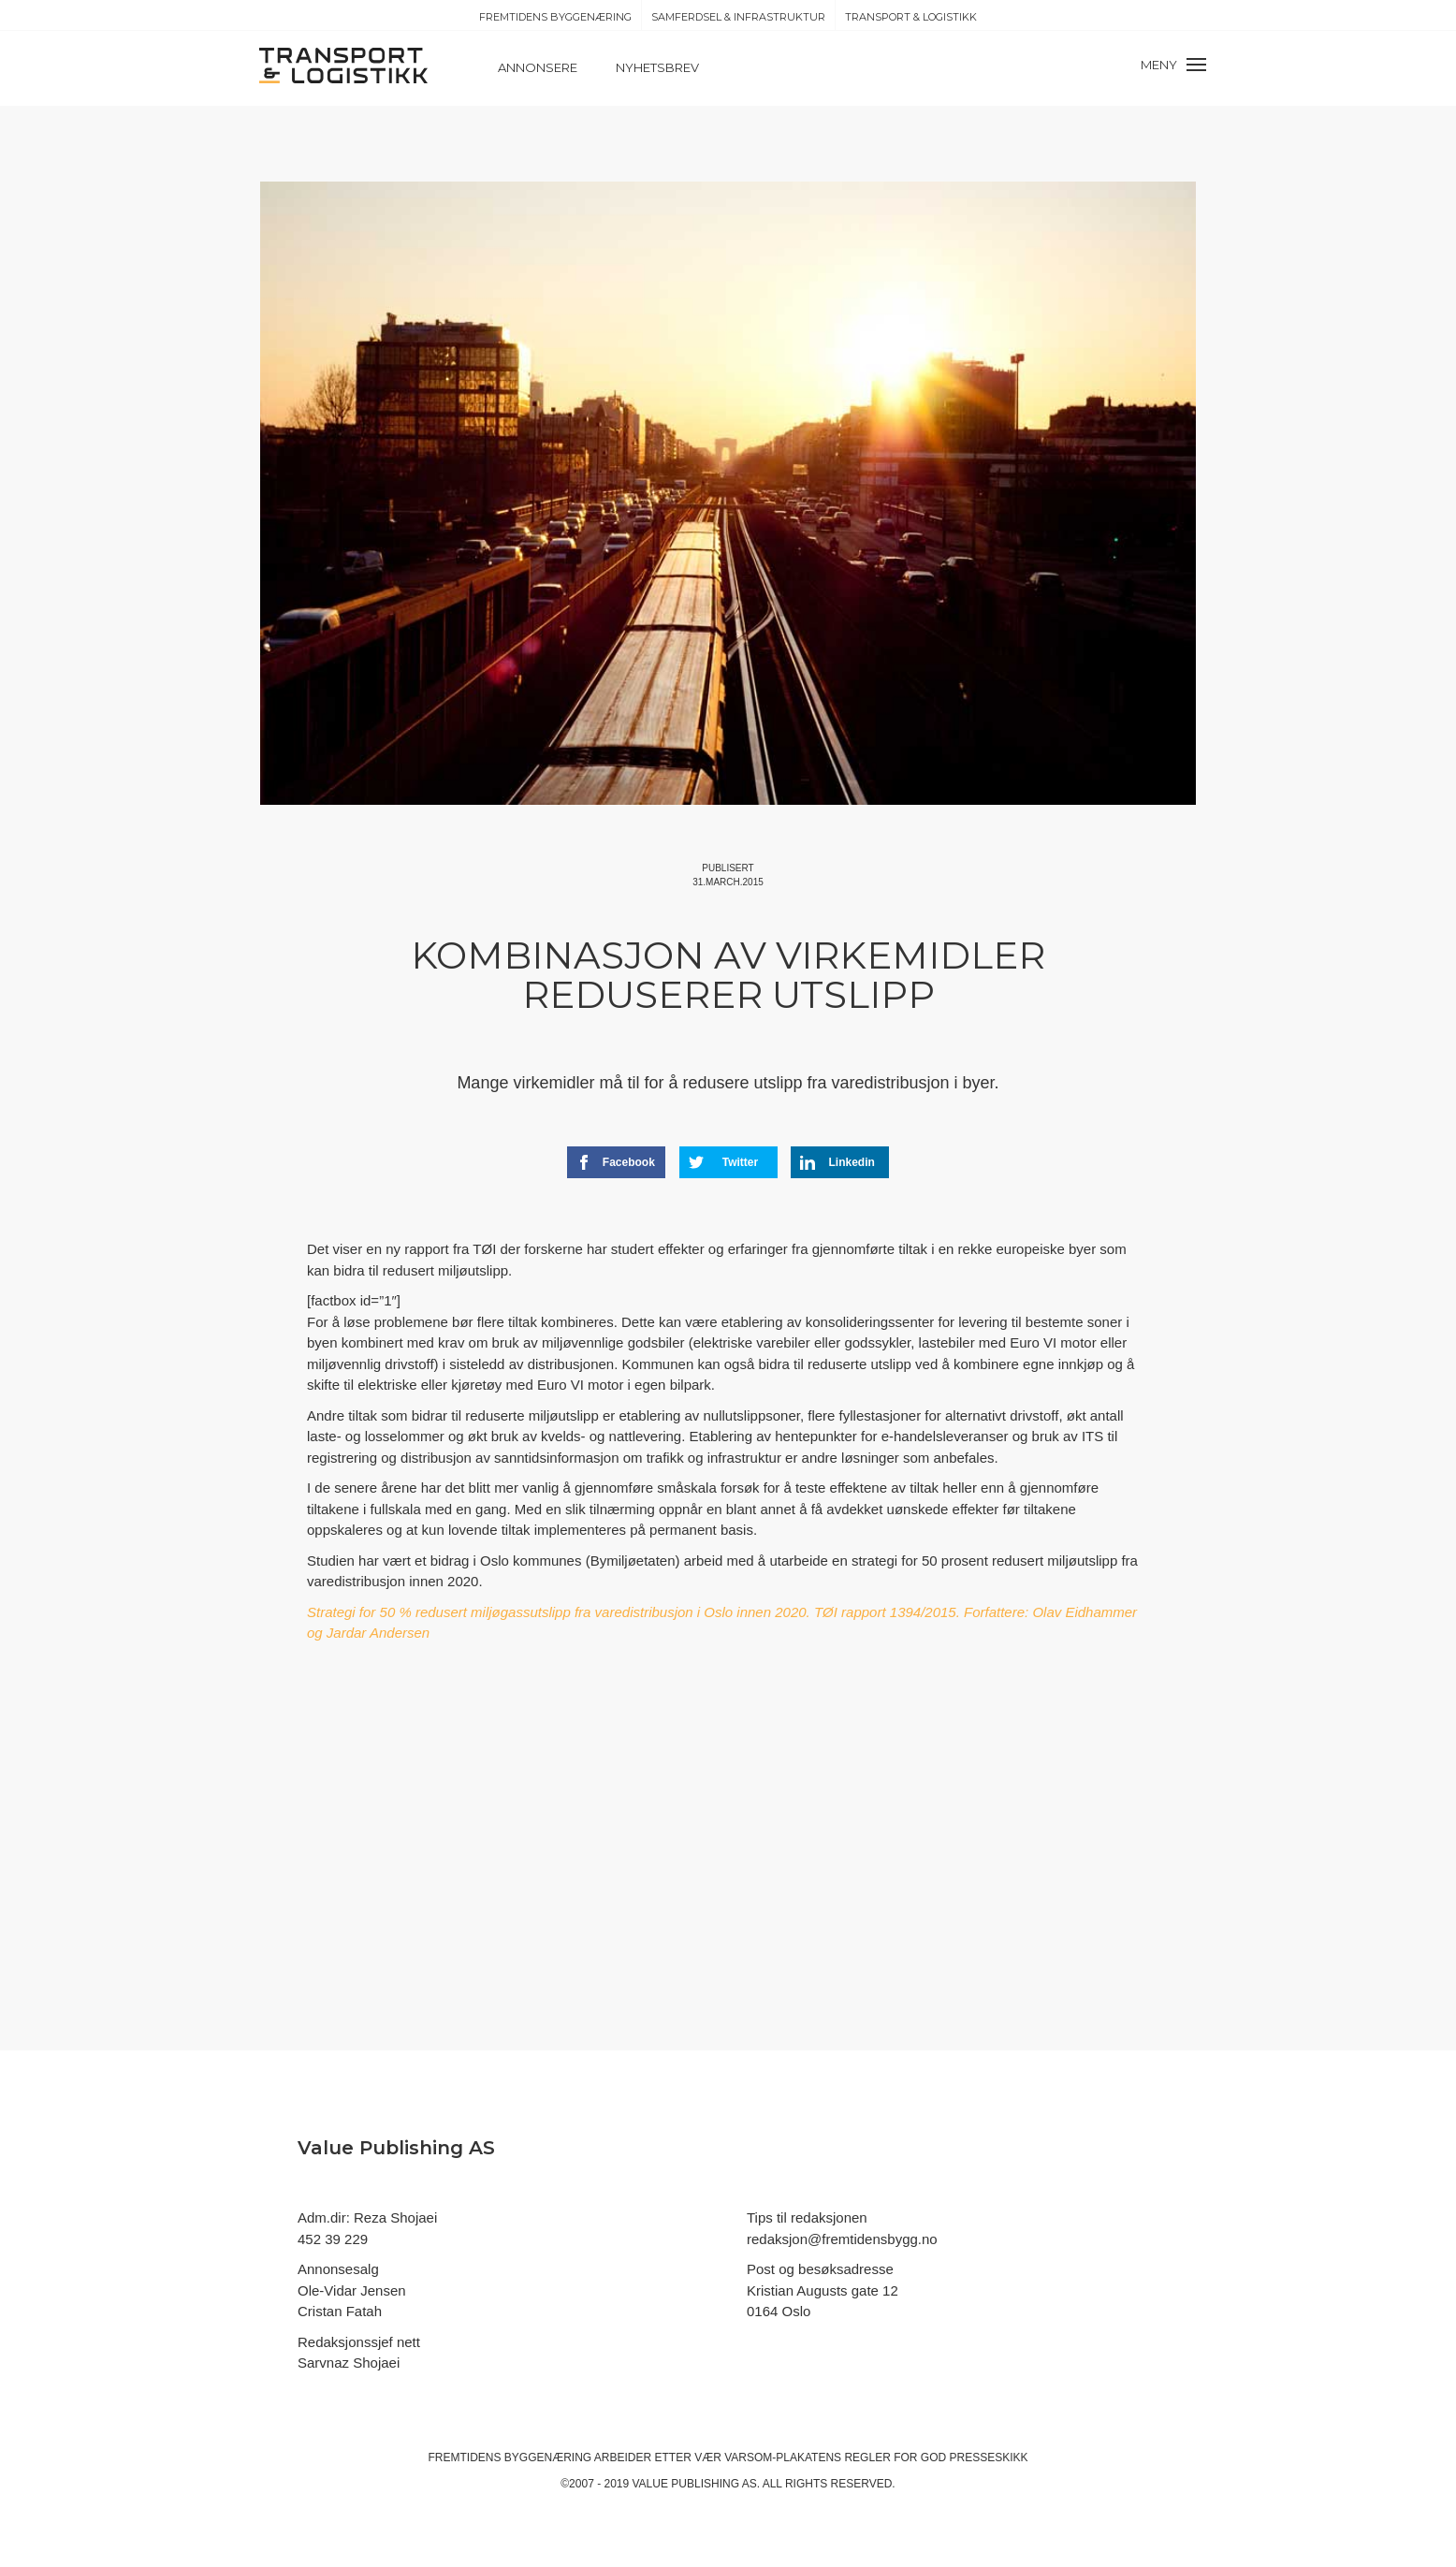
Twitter (724, 1162)
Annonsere (537, 67)
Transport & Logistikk (911, 16)
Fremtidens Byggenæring (555, 16)
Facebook (615, 1162)
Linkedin (837, 1162)
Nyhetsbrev (657, 67)
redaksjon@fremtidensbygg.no (842, 2239)
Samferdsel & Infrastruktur (738, 16)
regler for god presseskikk (935, 2457)
